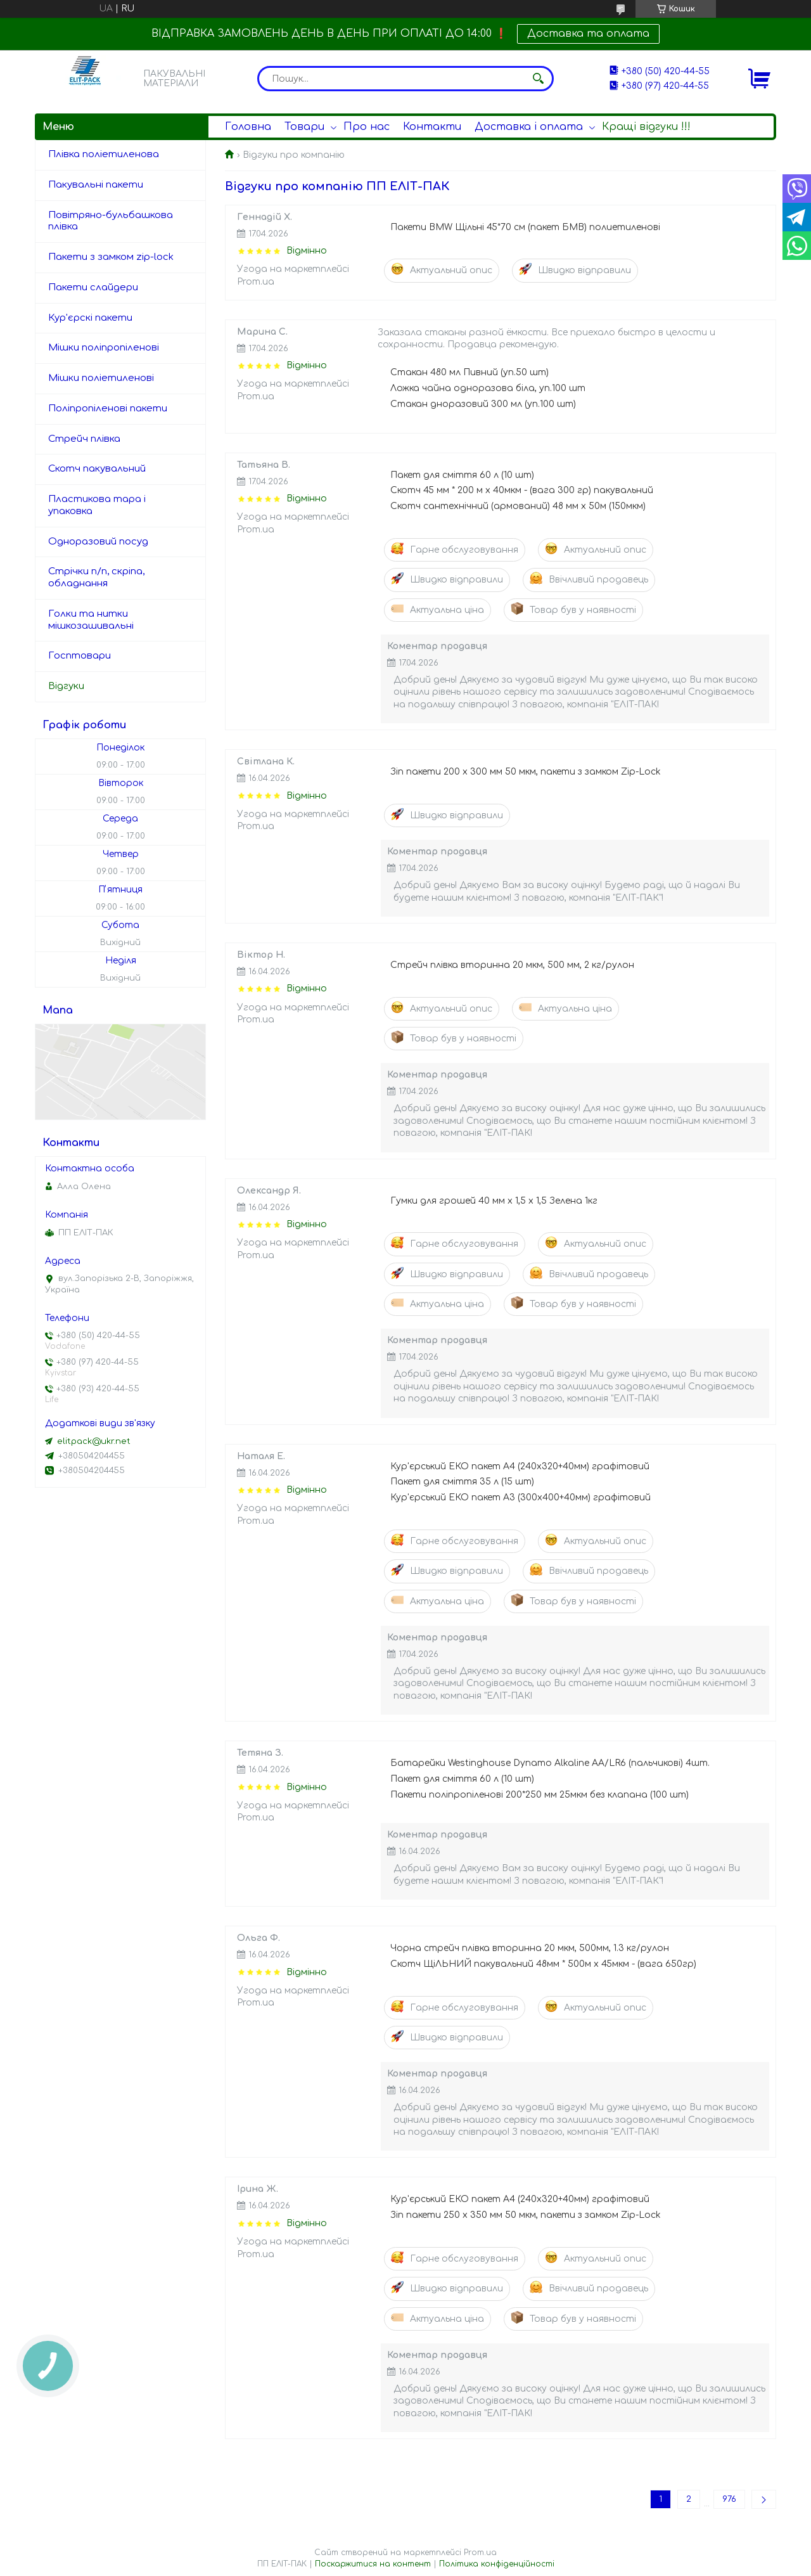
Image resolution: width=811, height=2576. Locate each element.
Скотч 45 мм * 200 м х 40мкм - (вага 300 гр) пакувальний (521, 490)
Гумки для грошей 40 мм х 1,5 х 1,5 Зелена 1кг (493, 1201)
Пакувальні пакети (95, 184)
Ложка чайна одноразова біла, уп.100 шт (487, 388)
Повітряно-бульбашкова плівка (110, 221)
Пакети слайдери (93, 287)
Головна (248, 126)
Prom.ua (480, 2552)
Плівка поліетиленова (103, 154)
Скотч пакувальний (97, 468)
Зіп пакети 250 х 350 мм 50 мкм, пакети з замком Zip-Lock (525, 2215)
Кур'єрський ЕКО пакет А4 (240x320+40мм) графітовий (519, 1466)
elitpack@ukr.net (94, 1441)
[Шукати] (538, 78)
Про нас (366, 126)
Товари (304, 126)
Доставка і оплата (529, 126)
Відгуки (66, 686)
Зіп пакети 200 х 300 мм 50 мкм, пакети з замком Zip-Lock (525, 771)
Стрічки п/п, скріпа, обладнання (96, 577)
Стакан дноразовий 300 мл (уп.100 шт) (483, 404)
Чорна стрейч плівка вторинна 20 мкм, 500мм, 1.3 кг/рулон (529, 1948)
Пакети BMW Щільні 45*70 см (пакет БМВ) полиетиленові (525, 227)
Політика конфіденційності (496, 2564)
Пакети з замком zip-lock (111, 257)
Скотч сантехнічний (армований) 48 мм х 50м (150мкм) (518, 506)
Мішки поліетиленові (101, 378)
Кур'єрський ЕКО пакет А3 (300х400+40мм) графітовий (520, 1497)
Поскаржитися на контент (373, 2564)
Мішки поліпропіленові (103, 347)
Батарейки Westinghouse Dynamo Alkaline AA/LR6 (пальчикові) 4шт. (550, 1763)
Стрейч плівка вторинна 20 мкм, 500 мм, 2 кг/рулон (512, 965)
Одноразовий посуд (98, 541)
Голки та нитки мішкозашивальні (91, 620)
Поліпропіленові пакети (107, 408)
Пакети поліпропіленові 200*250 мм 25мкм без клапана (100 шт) (539, 1795)
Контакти (432, 126)
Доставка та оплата (588, 33)
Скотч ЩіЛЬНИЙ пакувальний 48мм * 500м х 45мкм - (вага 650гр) (543, 1964)
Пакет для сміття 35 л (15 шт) (462, 1481)
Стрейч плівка (84, 439)
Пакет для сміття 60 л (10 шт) (462, 475)
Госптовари (79, 655)
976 (729, 2499)
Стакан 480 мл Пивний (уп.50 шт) (469, 372)
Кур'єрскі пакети (90, 317)
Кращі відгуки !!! (646, 126)
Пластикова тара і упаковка (97, 505)
